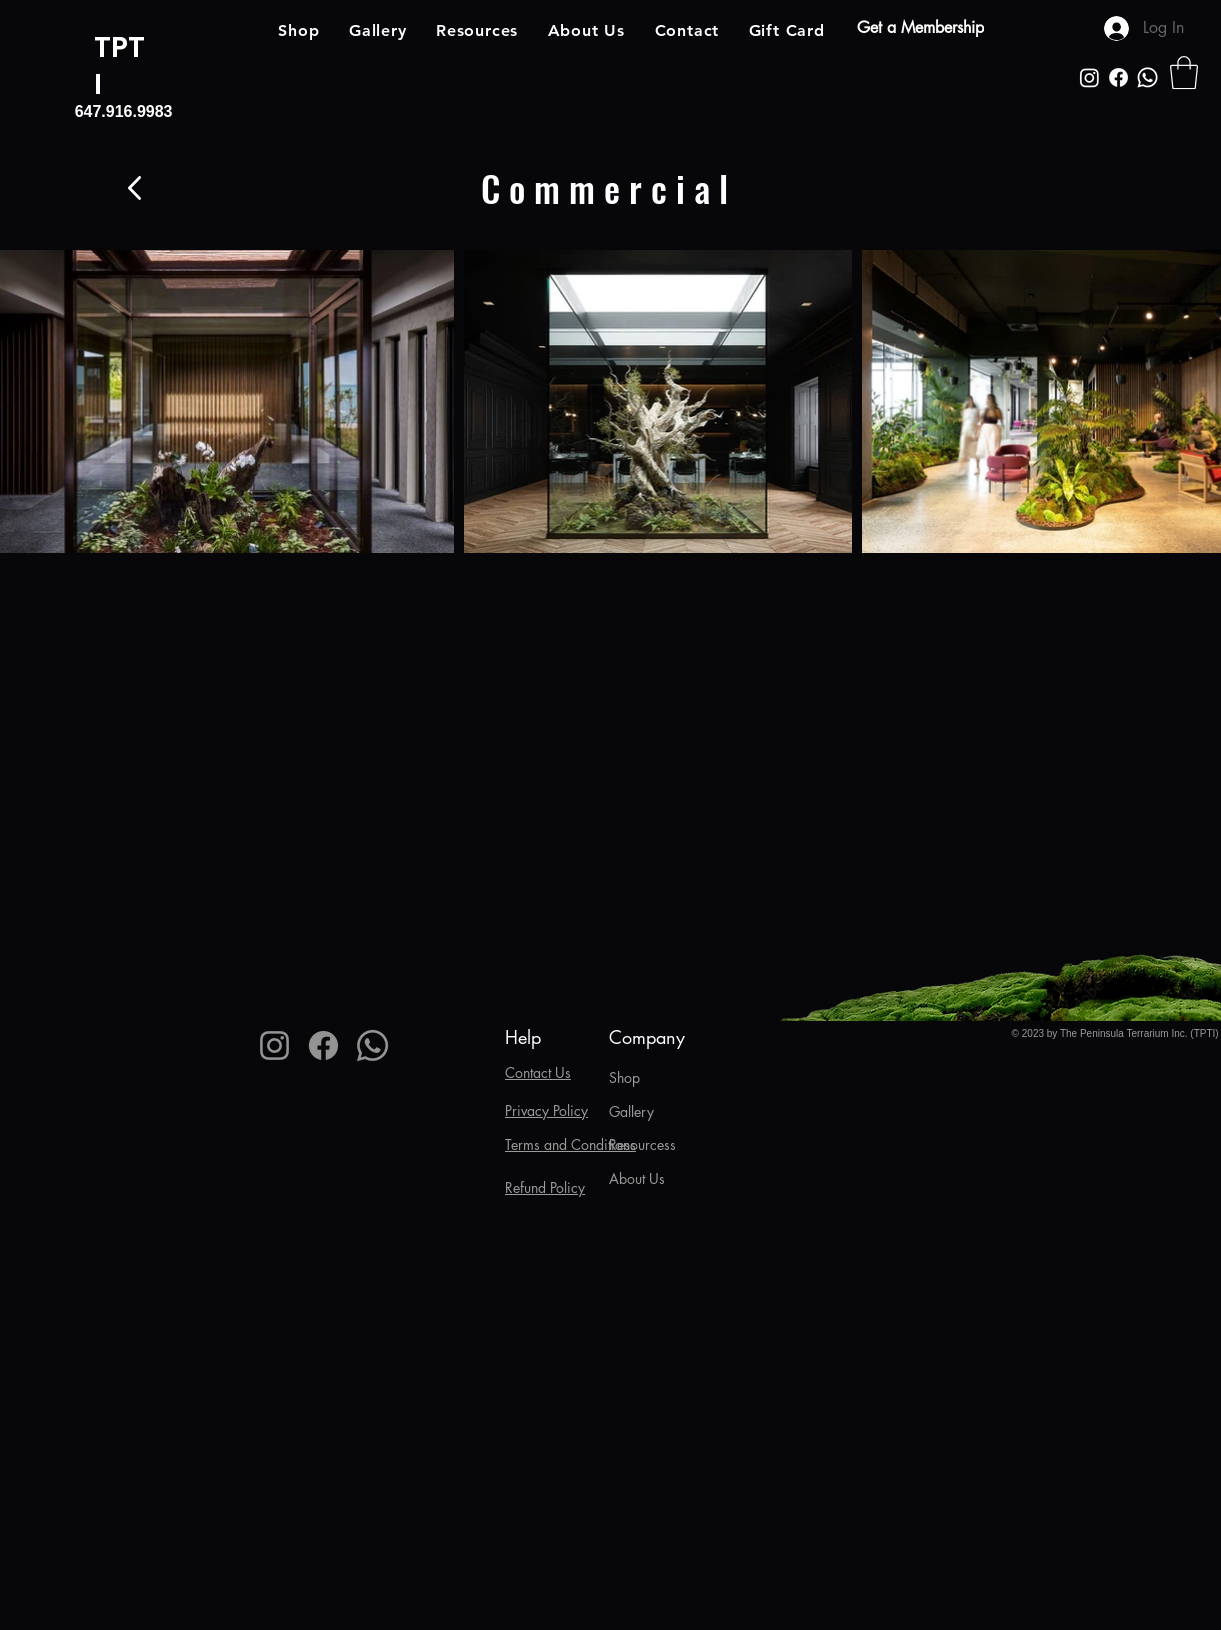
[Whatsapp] (1147, 77)
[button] (1184, 72)
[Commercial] (611, 187)
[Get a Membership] (919, 28)
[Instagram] (1089, 77)
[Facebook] (1118, 77)
